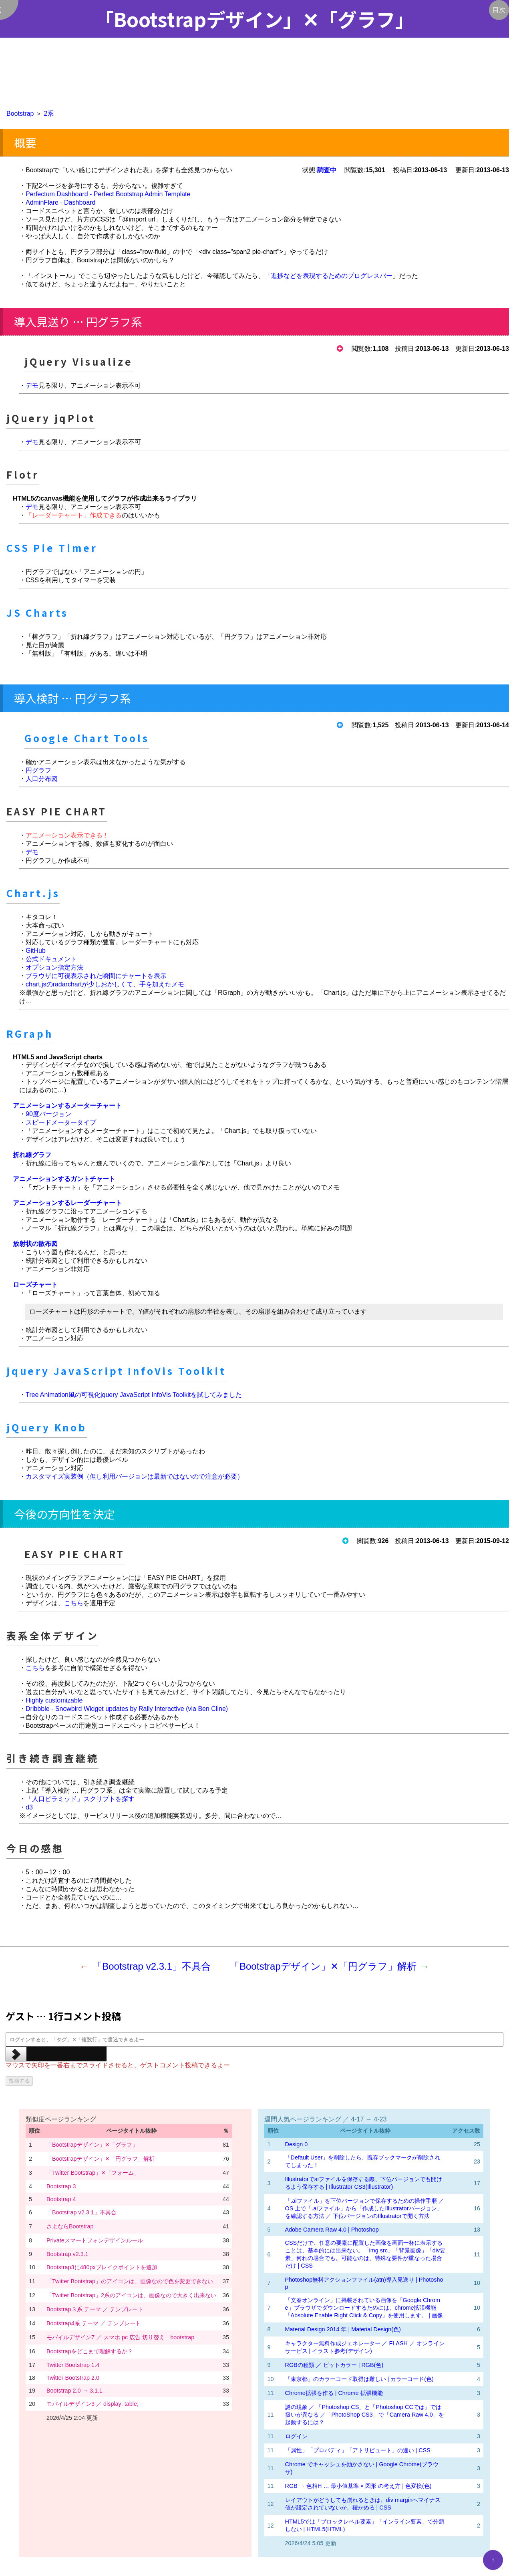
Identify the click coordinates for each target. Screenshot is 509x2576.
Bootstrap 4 (61, 2199)
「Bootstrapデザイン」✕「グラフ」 (92, 2144)
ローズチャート (35, 1284)
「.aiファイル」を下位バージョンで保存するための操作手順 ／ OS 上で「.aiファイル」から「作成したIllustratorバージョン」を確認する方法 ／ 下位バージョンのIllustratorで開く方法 (364, 2208)
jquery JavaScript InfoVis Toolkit (116, 1371)
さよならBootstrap (70, 2226)
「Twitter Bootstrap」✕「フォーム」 (92, 2172)
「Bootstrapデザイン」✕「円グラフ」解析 (323, 1966)
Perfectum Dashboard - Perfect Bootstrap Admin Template (108, 194)
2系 (49, 113)
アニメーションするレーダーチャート (67, 1202)
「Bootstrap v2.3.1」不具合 (152, 1966)
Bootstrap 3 (61, 2186)
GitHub (36, 950)
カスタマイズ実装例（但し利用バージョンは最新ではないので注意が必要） (134, 1476)
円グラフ (38, 770)
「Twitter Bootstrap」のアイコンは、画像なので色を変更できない (129, 2281)
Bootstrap (20, 113)
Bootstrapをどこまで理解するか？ (89, 2351)
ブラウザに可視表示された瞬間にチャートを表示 (96, 975)
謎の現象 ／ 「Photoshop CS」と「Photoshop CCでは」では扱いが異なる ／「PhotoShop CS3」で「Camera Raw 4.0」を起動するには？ (364, 2414)
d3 (29, 1807)
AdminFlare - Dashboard (60, 202)
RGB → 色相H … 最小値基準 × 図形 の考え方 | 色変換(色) (358, 2486)
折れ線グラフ (32, 1154)
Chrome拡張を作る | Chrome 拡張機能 (334, 2393)
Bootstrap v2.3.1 (67, 2254)
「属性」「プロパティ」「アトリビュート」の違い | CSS (358, 2450)
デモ (32, 385)
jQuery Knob (46, 1427)
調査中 (326, 170)
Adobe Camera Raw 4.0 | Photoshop (332, 2229)
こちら (73, 1603)
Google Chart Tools (86, 738)
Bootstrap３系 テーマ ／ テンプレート (94, 2309)
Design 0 (296, 2144)
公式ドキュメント (51, 959)
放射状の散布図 (35, 1243)
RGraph (29, 1033)
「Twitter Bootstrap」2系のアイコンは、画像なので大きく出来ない (131, 2295)
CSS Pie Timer (51, 548)
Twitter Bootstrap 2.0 (72, 2378)
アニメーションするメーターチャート (67, 1105)
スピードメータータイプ (61, 1122)
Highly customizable (54, 1700)
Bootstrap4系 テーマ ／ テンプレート (93, 2323)
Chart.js (33, 893)
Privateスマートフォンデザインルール (94, 2240)
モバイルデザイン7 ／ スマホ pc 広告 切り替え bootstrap (120, 2337)
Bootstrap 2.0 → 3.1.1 (74, 2390)
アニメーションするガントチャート (64, 1178)
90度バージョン (48, 1114)
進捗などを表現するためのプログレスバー (331, 275)
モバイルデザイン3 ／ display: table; (92, 2404)
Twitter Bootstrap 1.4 (72, 2365)
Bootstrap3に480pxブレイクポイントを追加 (101, 2267)
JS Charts (37, 613)
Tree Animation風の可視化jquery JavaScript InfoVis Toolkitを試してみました (134, 1394)
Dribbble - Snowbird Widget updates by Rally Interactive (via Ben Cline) (127, 1708)
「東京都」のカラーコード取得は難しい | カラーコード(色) (359, 2379)
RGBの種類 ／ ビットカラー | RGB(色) (334, 2365)
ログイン (296, 2436)
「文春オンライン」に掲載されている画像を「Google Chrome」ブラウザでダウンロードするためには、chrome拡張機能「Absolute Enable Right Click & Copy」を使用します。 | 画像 (364, 2307)
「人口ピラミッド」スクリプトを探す (80, 1798)
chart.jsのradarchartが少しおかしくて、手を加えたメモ (105, 984)
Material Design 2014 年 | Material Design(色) (343, 2329)
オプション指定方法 (54, 967)
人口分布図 (42, 778)
